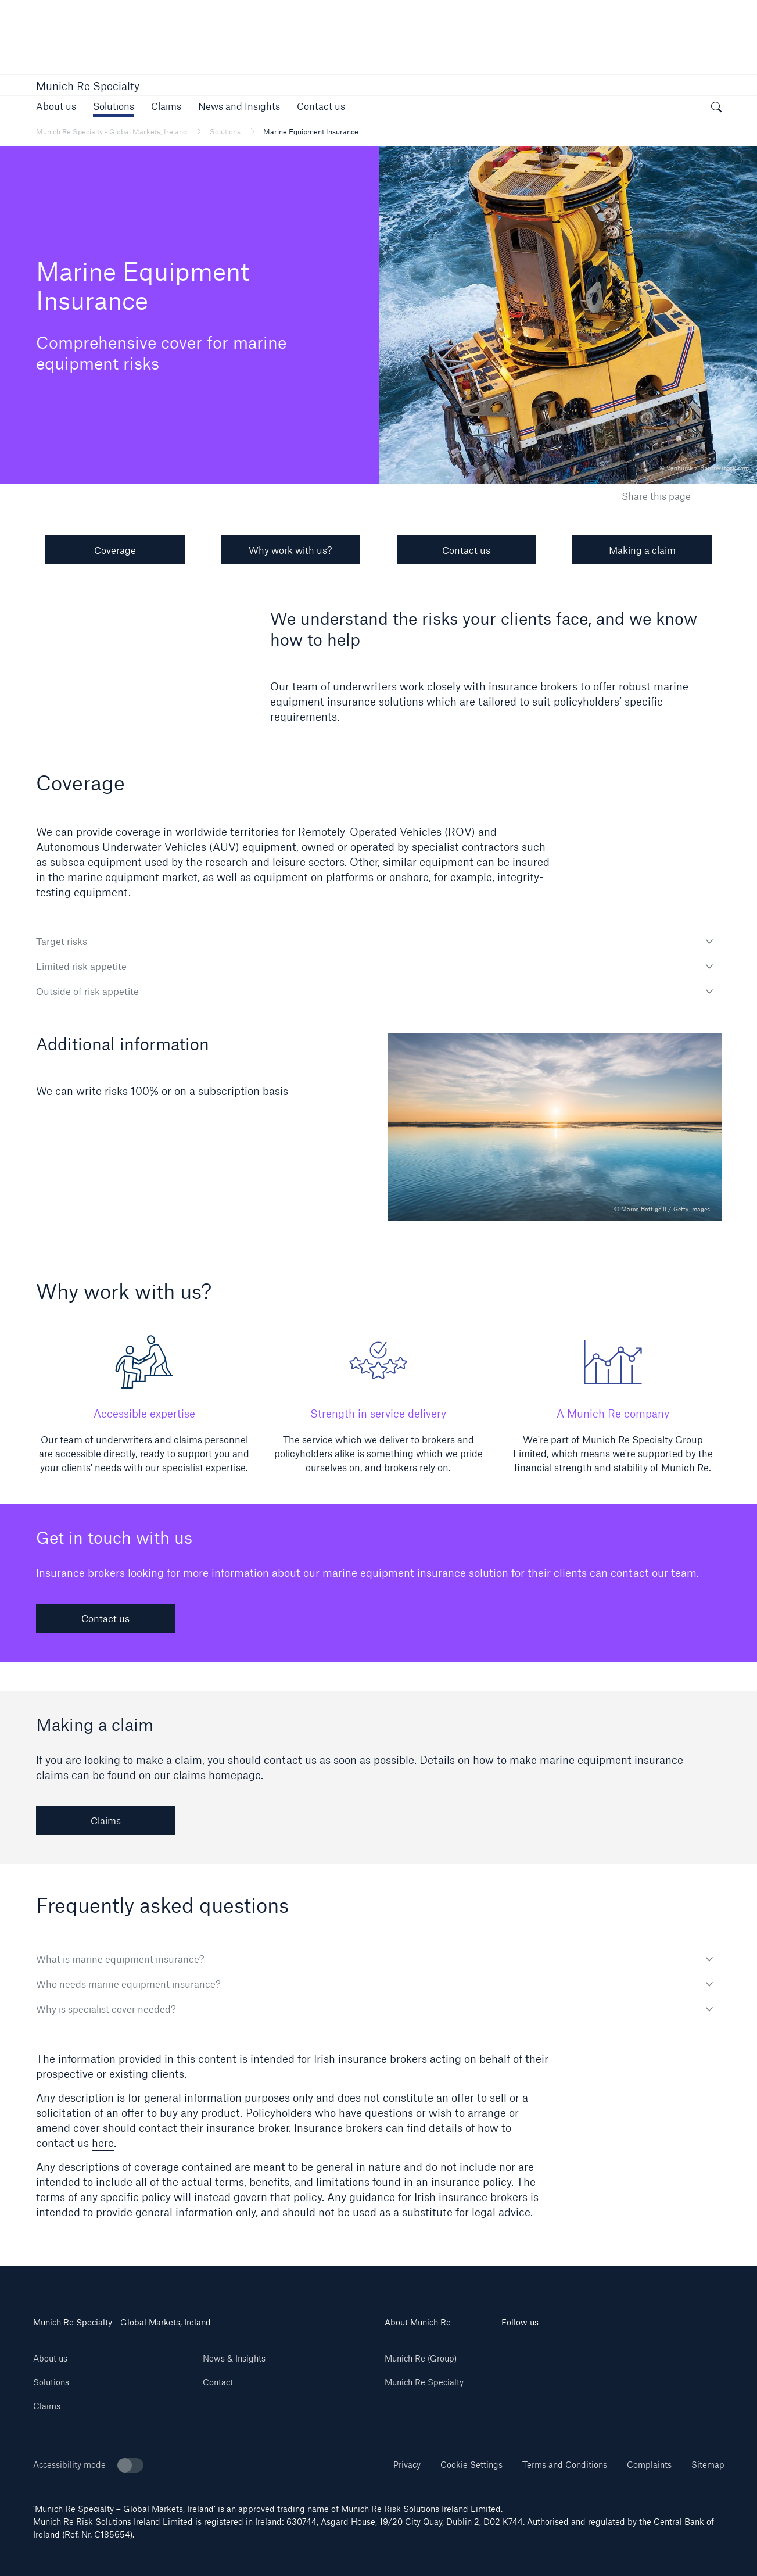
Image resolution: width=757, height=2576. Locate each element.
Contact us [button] (466, 550)
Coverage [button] (115, 550)
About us (50, 2358)
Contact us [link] (105, 1618)
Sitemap (707, 2464)
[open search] (716, 108)
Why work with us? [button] (290, 550)
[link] (56, 106)
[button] (113, 106)
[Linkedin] (520, 2354)
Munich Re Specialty (87, 86)
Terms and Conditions (564, 2464)
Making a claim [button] (642, 550)
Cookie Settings (471, 2464)
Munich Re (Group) (421, 2358)
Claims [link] (106, 1821)
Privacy (407, 2464)
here (103, 2143)
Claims (46, 2406)
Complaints (649, 2464)
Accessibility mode (88, 2465)
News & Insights (234, 2358)
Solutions (51, 2382)
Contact (218, 2382)
